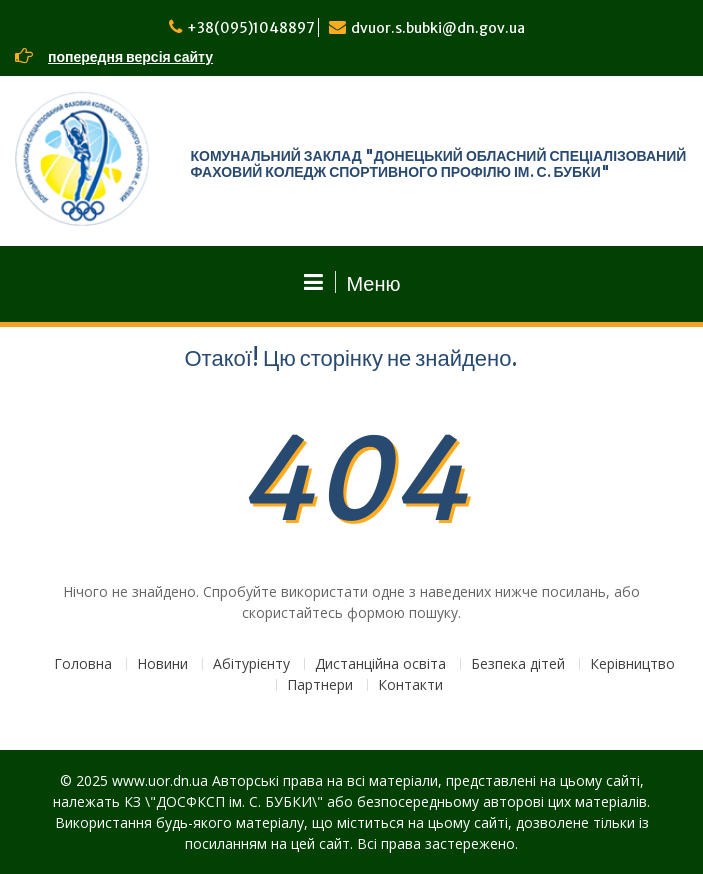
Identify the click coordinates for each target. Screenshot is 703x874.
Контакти (410, 685)
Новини (162, 664)
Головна (83, 664)
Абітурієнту (251, 664)
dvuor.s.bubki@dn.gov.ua (438, 28)
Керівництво (632, 664)
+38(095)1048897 (251, 28)
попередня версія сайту (130, 57)
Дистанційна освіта (380, 664)
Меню (351, 283)
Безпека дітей (518, 664)
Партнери (320, 685)
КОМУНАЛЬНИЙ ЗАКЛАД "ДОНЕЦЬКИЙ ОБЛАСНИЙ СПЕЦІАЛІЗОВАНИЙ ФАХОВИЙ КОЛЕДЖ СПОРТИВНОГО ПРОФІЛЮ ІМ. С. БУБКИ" (438, 164)
